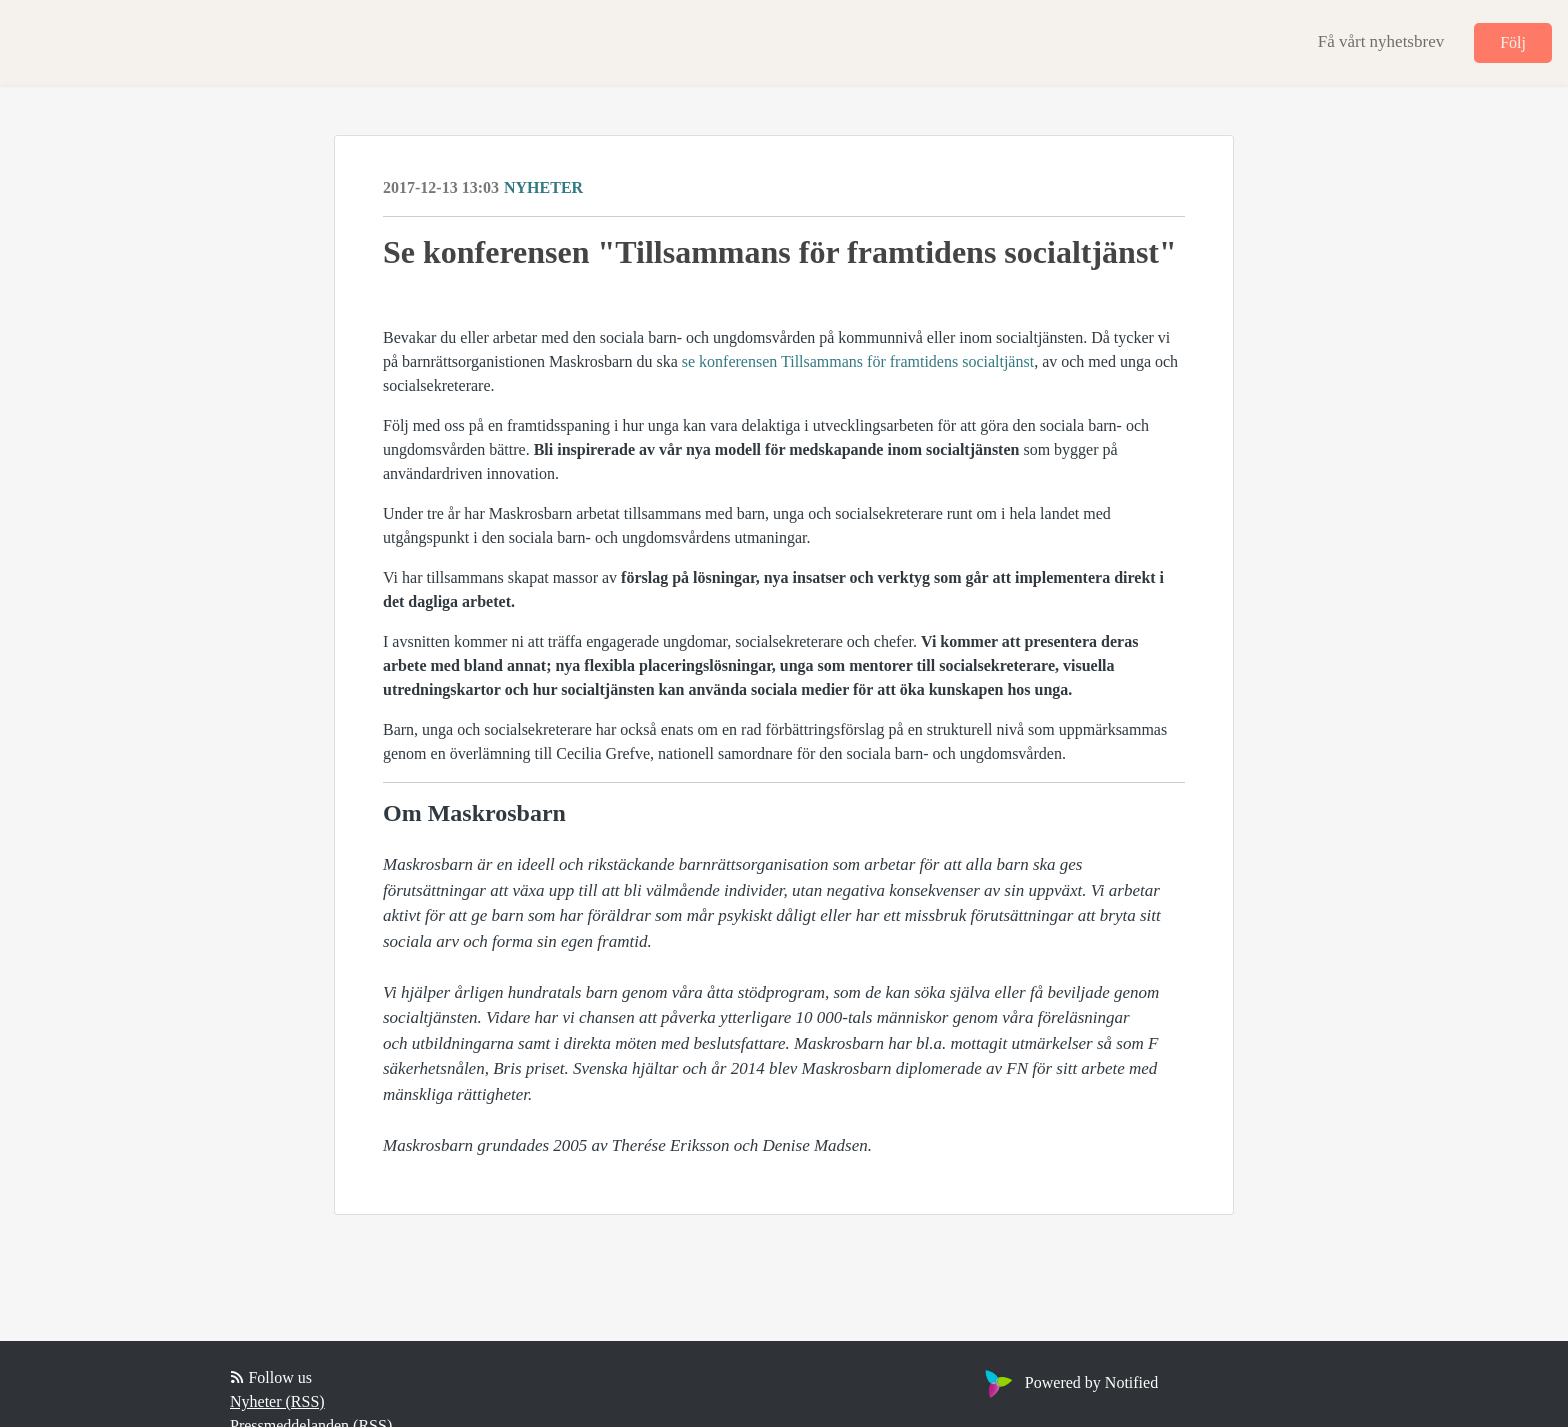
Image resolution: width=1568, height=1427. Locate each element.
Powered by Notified (1069, 1382)
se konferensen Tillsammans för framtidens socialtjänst (858, 361)
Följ (1513, 42)
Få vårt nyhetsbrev (1381, 41)
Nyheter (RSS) (277, 1401)
